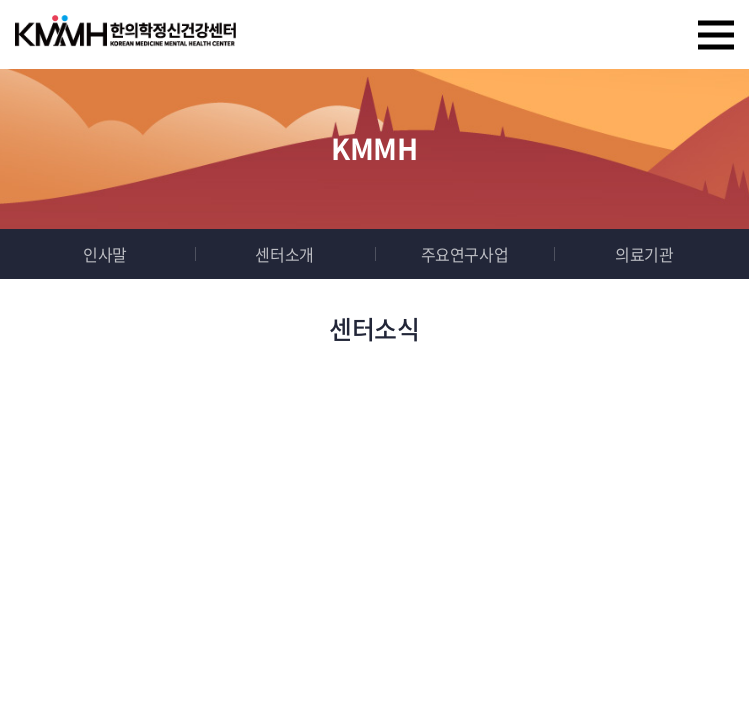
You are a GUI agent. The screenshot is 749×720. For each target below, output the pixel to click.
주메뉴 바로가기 (0, 0)
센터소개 (284, 254)
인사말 (105, 254)
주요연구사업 (465, 254)
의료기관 (644, 254)
